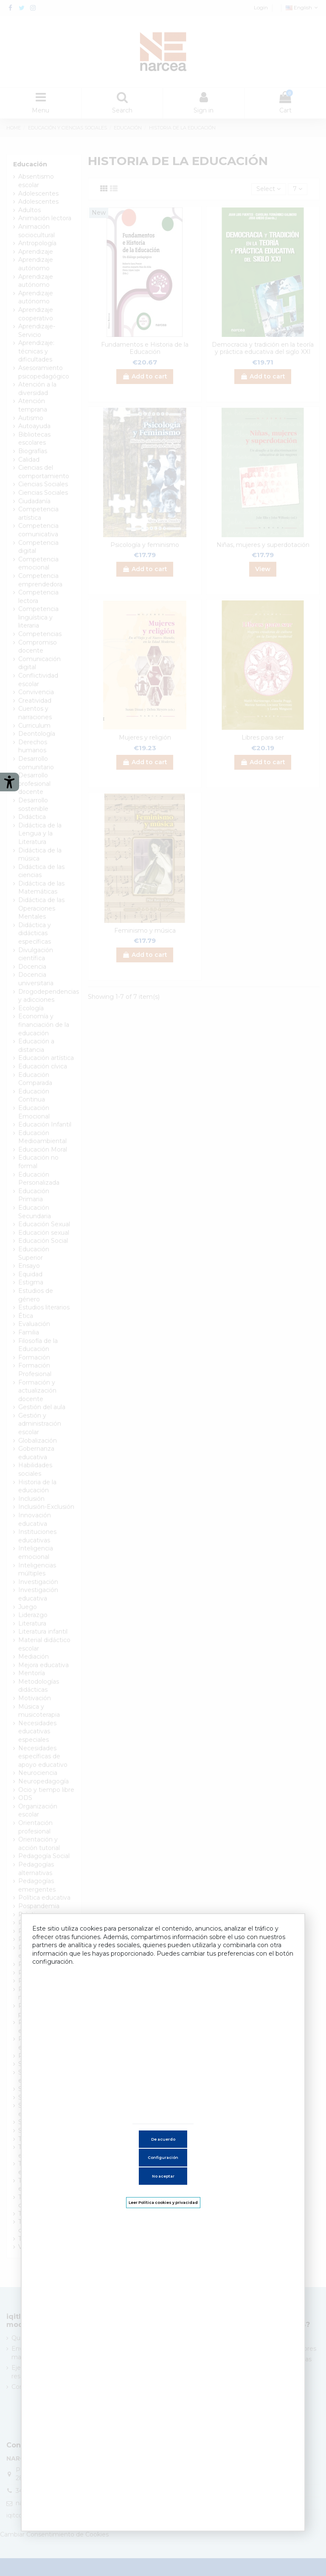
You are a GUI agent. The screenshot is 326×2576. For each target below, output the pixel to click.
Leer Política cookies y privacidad (163, 2202)
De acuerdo (163, 2139)
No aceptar (163, 2176)
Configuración (163, 2157)
